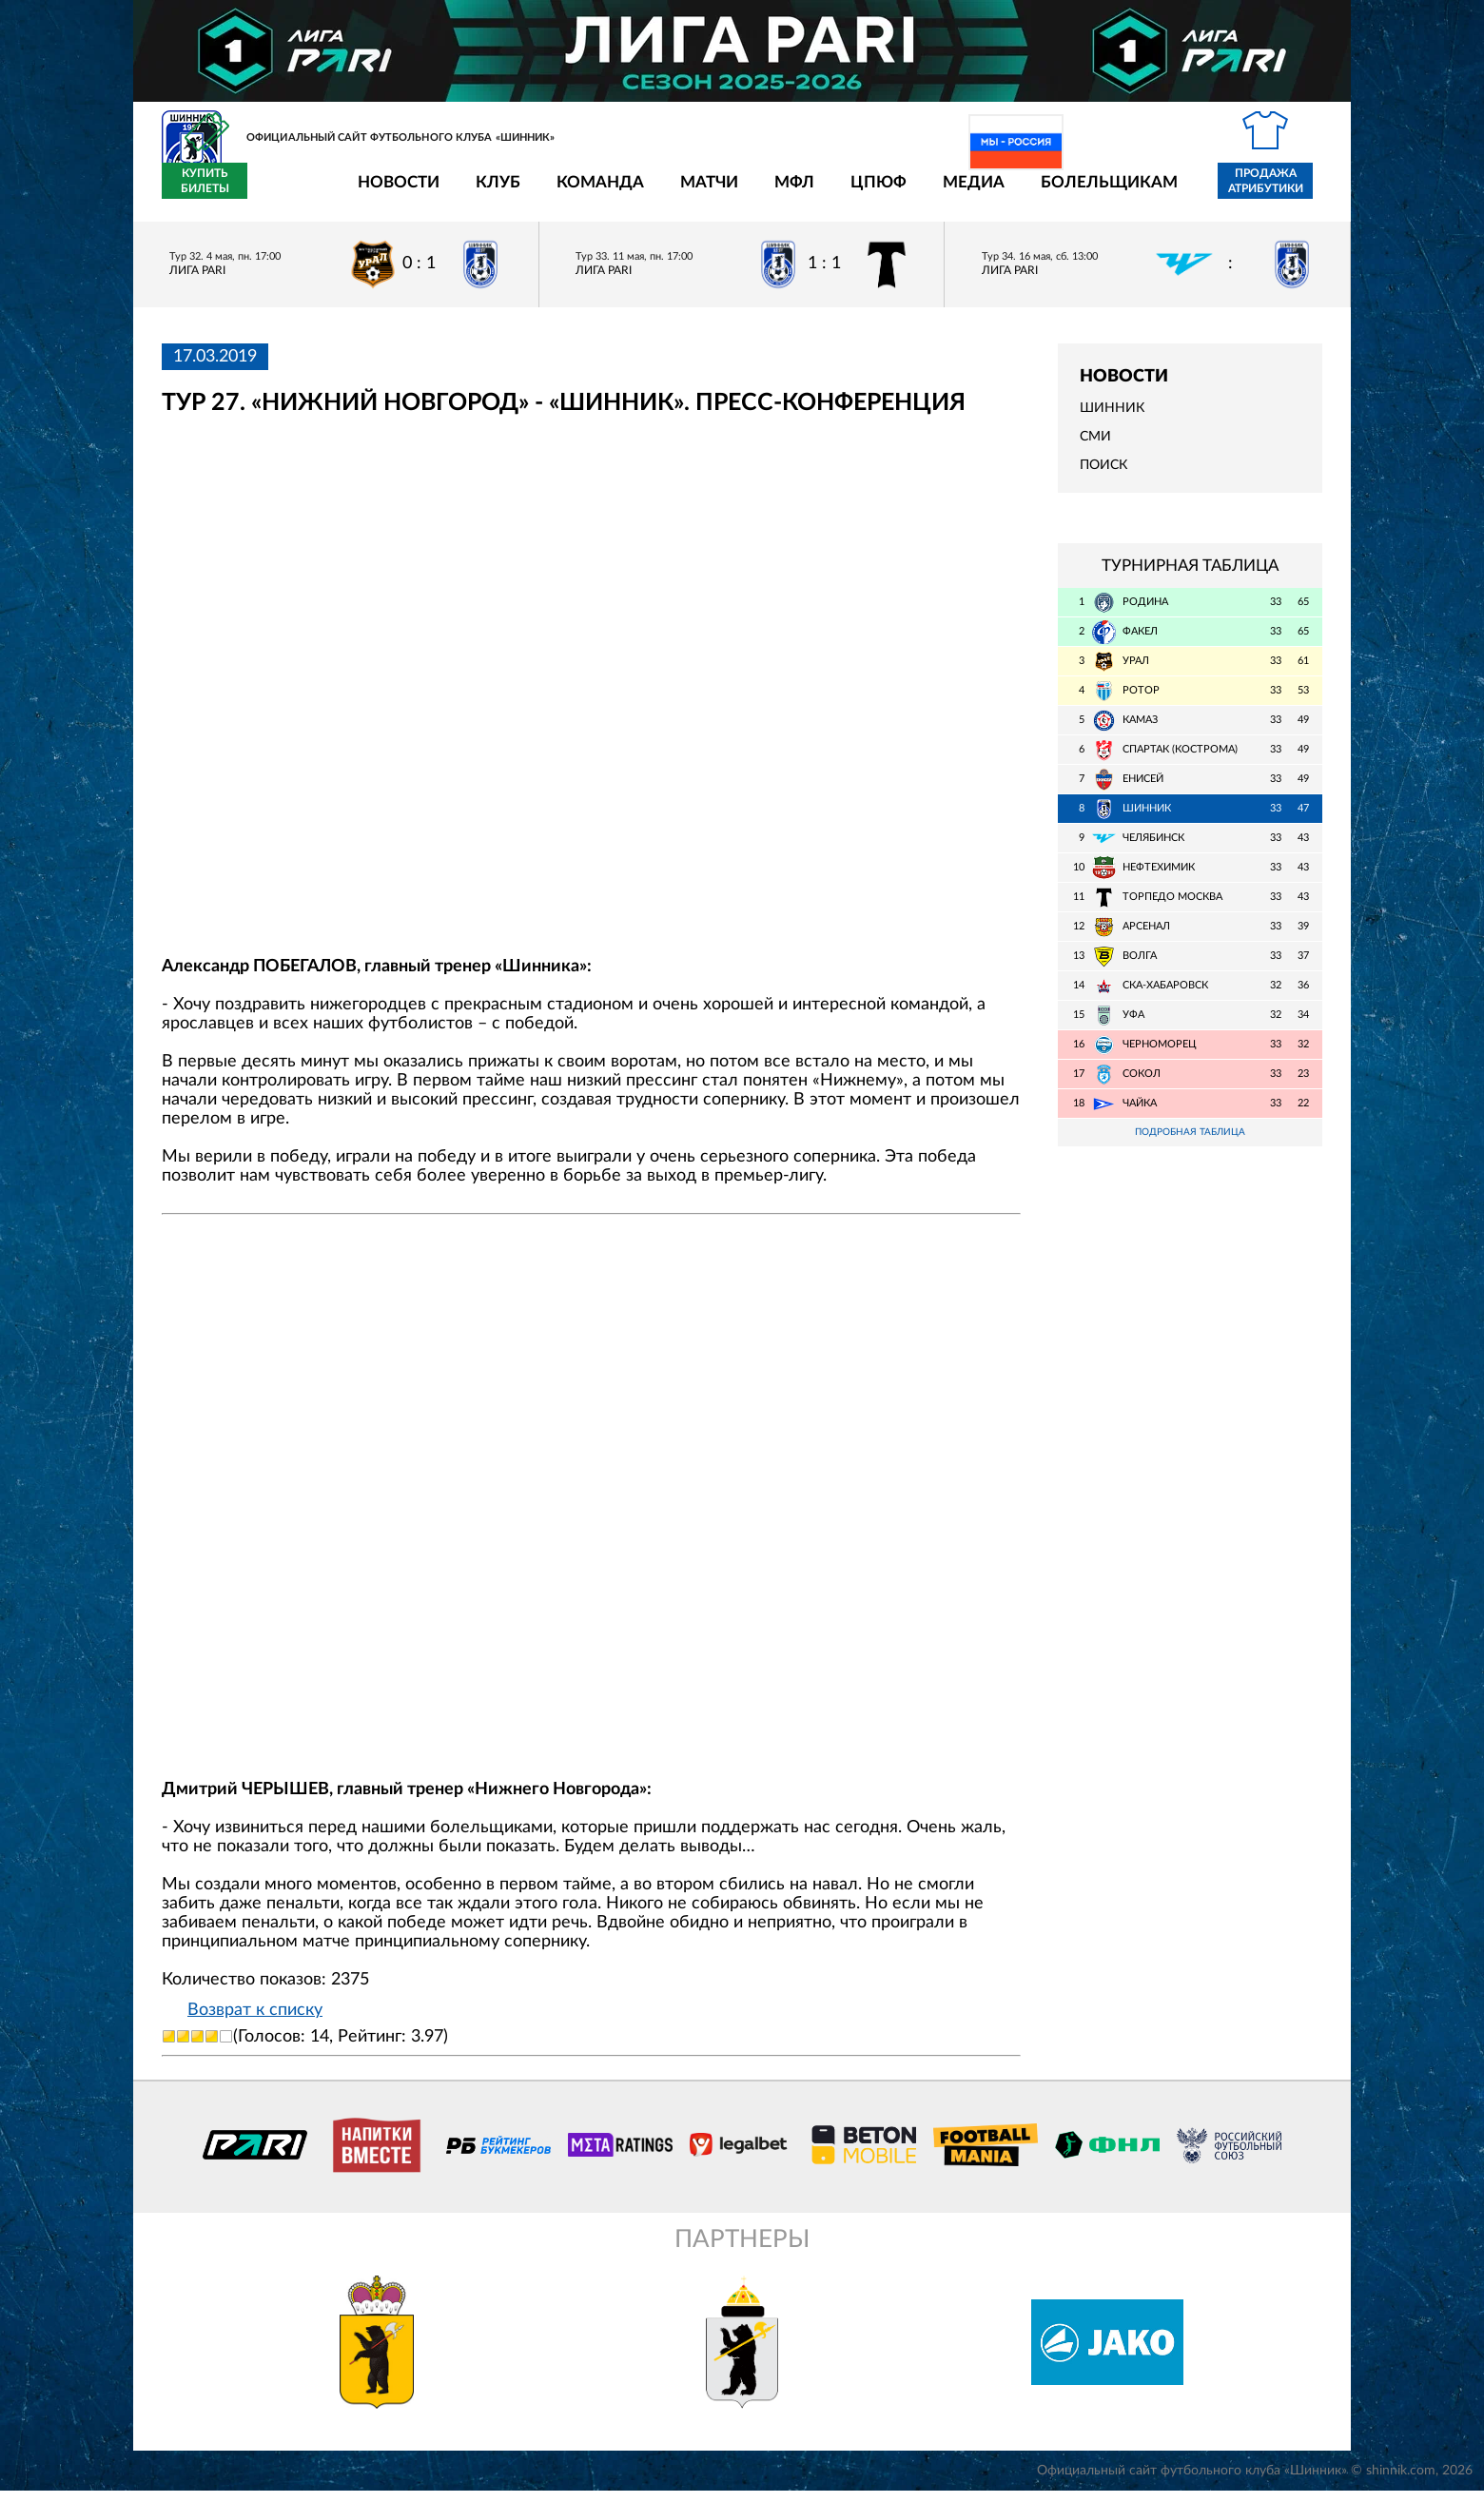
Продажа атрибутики (1154, 192)
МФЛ (683, 193)
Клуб (386, 193)
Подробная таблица (1190, 1144)
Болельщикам (997, 193)
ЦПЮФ (767, 193)
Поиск (1103, 476)
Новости (287, 193)
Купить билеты (1280, 192)
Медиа (862, 193)
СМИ (1095, 448)
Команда (489, 193)
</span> (591, 696)
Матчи (598, 193)
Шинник (1112, 419)
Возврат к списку (254, 2020)
